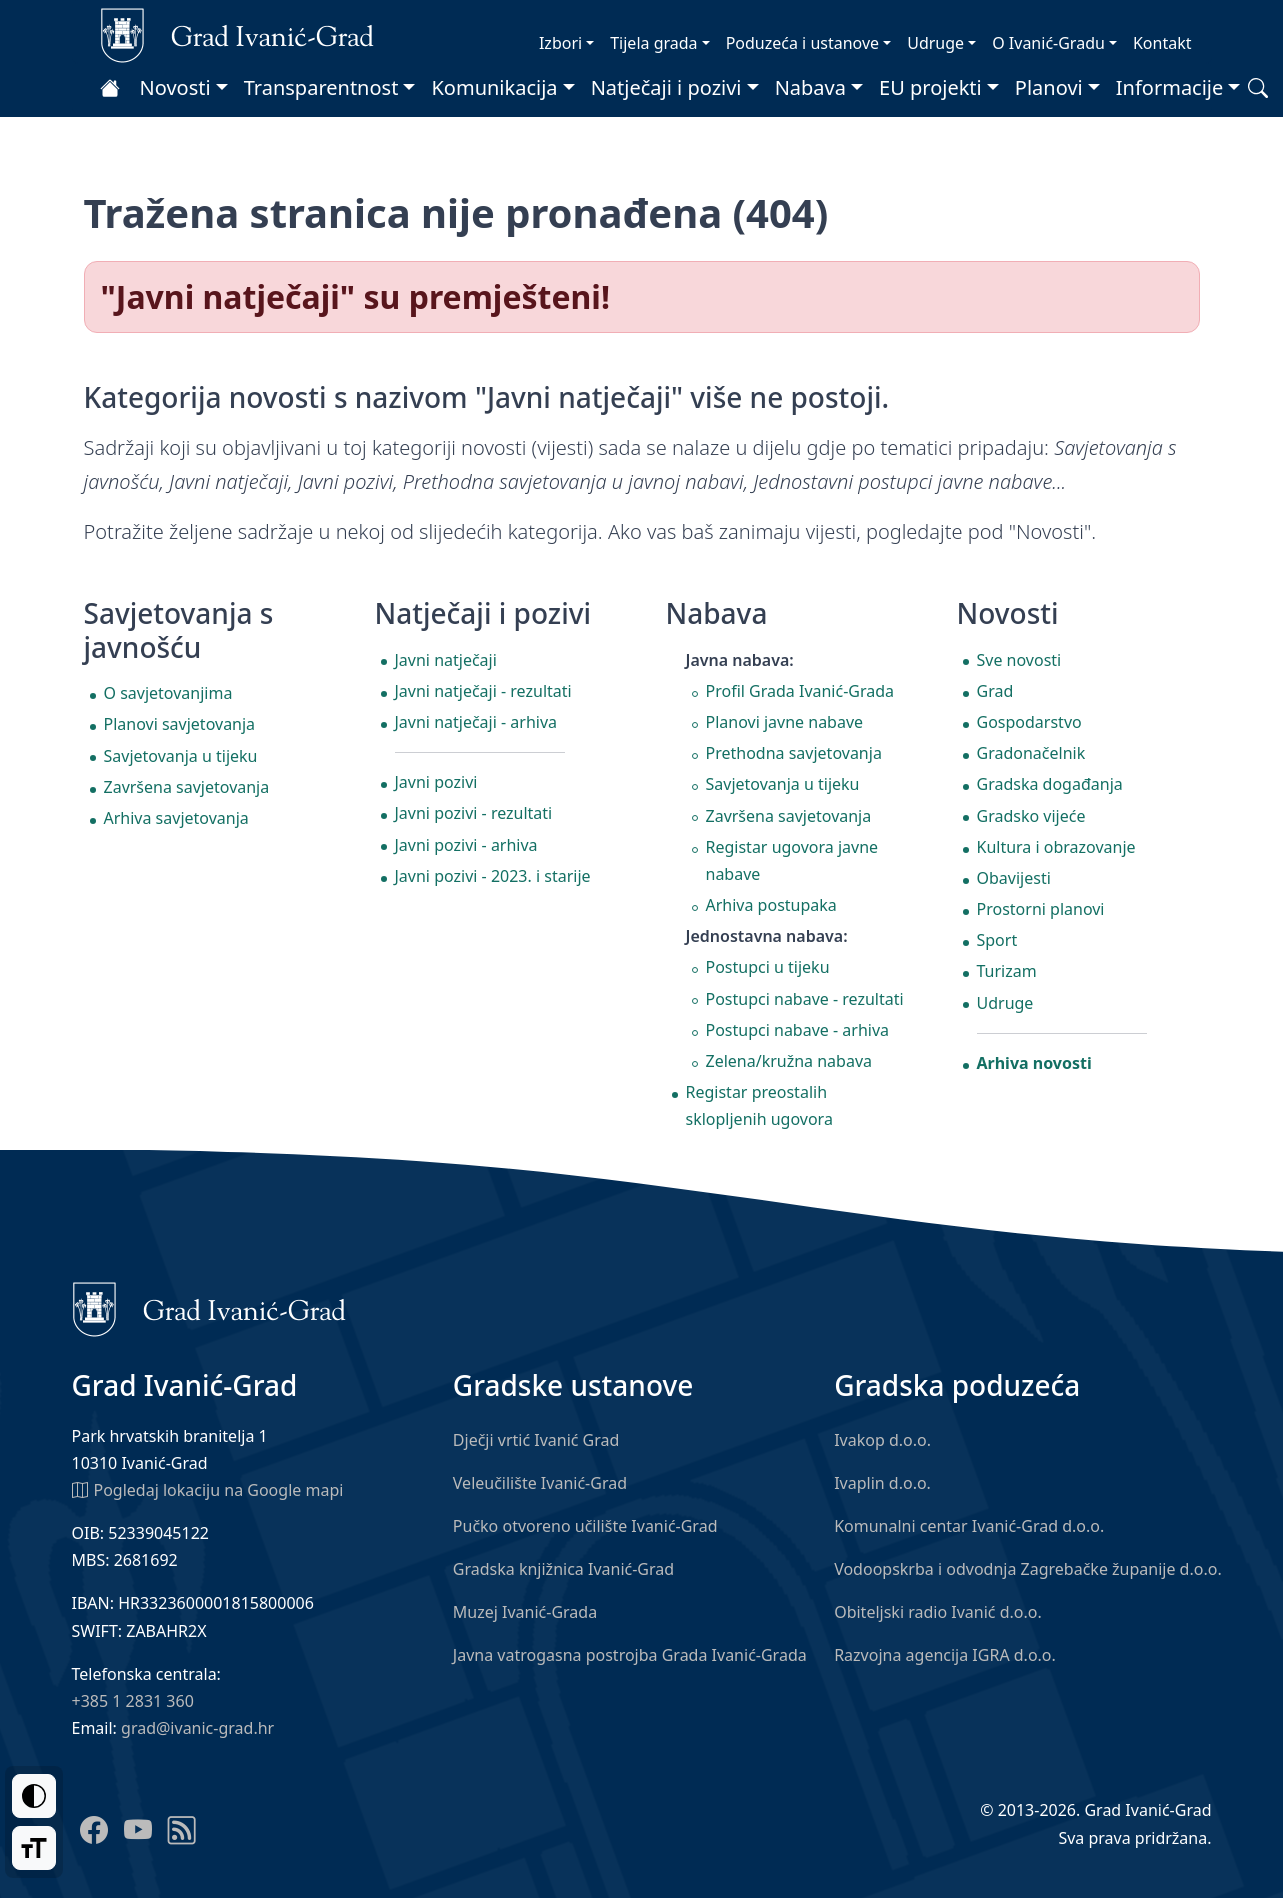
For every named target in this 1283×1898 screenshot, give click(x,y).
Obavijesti (1014, 878)
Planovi (1049, 87)
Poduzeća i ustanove (802, 43)
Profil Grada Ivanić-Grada (800, 691)
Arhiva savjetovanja (176, 818)
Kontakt (1162, 43)
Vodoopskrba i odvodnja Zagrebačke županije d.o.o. (1028, 1569)
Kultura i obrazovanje (1056, 847)
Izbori (560, 43)
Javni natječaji (446, 660)
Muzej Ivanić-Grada (525, 1612)
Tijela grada (653, 43)
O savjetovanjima (168, 693)
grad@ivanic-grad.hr (197, 1728)
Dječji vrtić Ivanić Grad (536, 1440)
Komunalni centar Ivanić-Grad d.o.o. (969, 1526)
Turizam (1007, 971)
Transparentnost (321, 87)
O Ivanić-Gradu (1048, 43)
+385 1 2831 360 (133, 1701)
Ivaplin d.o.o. (882, 1483)
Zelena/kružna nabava (789, 1061)
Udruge (935, 43)
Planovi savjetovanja (180, 724)
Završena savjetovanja (187, 787)
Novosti (175, 87)
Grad (995, 691)
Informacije (1170, 87)
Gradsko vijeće (1031, 816)
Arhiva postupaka (771, 905)
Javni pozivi (436, 782)
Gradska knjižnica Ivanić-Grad (563, 1569)
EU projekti (930, 87)
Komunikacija (494, 87)
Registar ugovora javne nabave (792, 860)
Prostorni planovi (1041, 909)
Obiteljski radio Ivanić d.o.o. (938, 1612)
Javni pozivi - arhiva (466, 845)
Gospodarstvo (1029, 722)
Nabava (810, 87)
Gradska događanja (1050, 784)
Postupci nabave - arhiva (798, 1030)
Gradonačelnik (1031, 753)
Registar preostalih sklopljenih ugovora (759, 1105)
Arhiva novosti (1034, 1063)
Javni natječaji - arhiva (476, 722)
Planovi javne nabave (785, 722)
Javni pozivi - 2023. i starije (493, 876)
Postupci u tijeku (768, 967)
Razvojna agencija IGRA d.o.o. (945, 1655)
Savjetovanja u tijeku (181, 756)
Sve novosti (1019, 660)
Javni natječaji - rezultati (483, 691)
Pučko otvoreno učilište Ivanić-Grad (585, 1526)
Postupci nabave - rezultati (805, 999)
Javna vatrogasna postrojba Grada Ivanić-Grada (630, 1655)
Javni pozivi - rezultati (474, 813)
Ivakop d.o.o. (882, 1440)
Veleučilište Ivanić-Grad (540, 1483)
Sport (997, 940)
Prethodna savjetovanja (794, 753)
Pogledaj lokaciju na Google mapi (208, 1489)
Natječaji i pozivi (666, 87)
